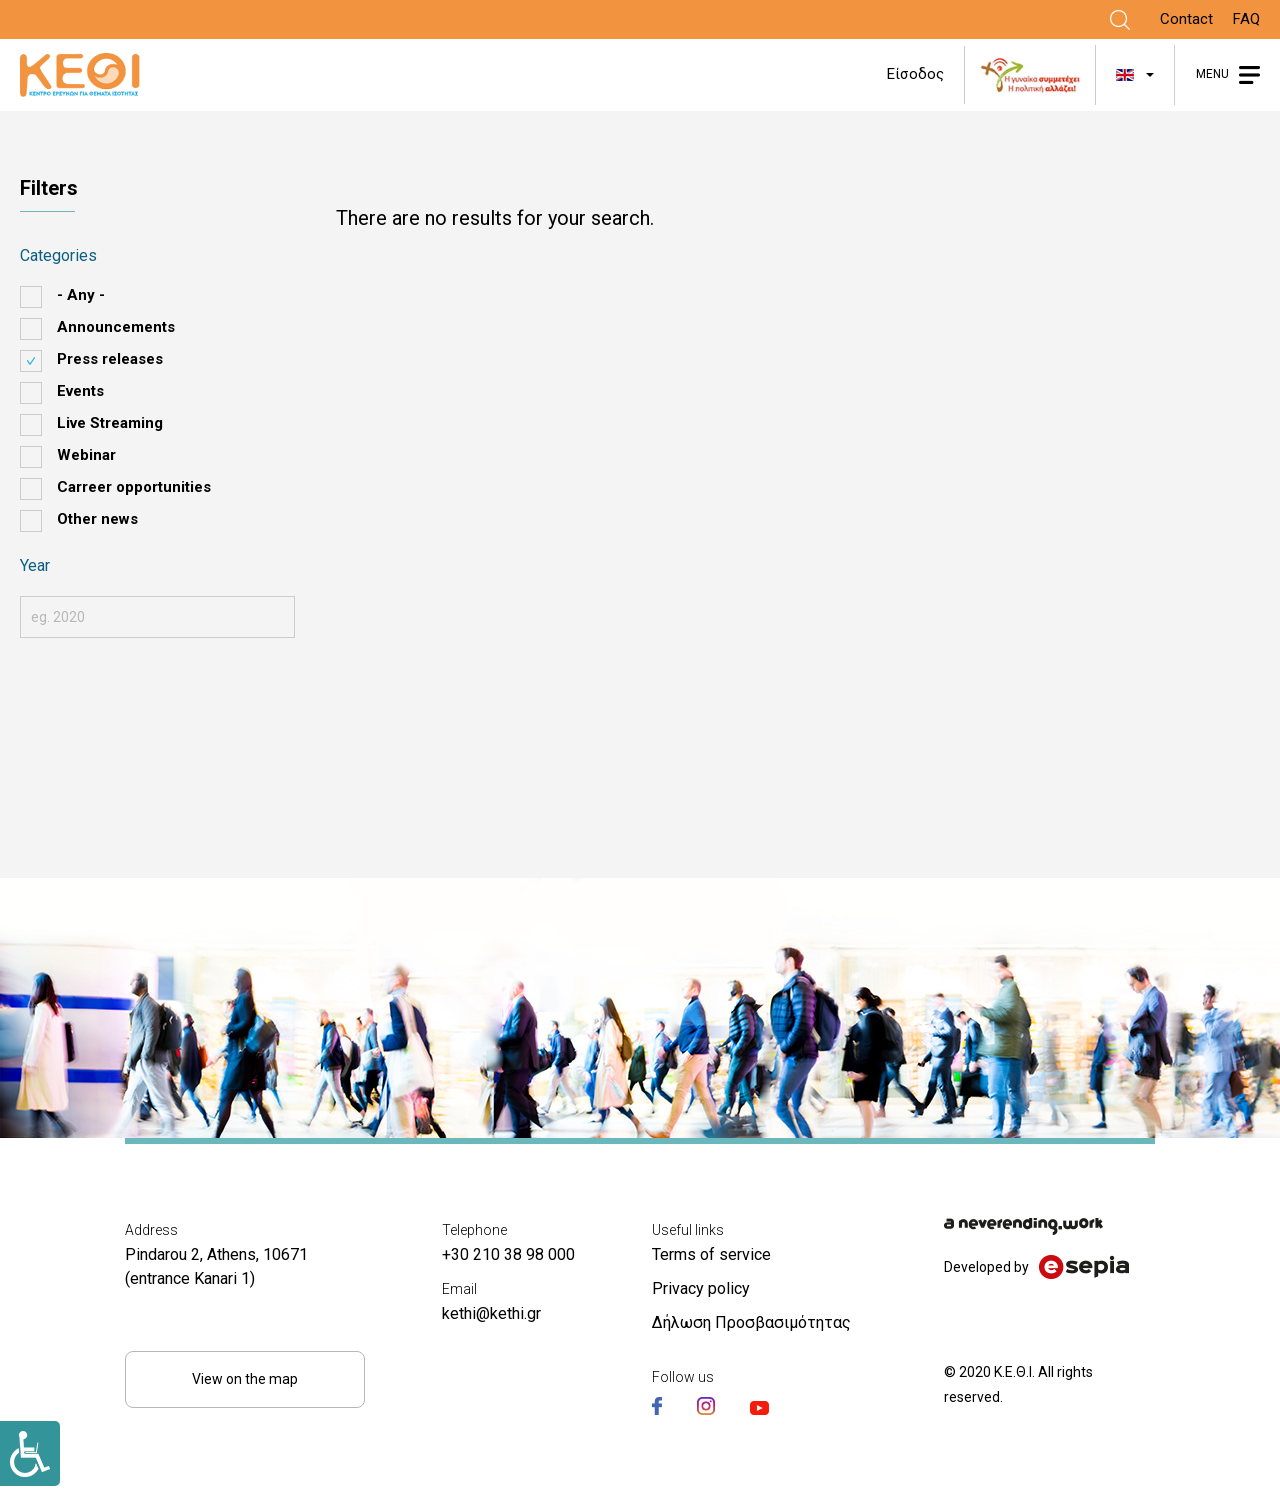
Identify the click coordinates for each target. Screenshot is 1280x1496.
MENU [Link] (1212, 74)
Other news (97, 519)
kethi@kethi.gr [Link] (491, 1313)
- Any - (81, 295)
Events (80, 391)
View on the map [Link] (245, 1379)
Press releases (110, 359)
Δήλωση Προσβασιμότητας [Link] (751, 1322)
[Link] (1120, 20)
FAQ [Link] (1246, 19)
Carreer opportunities (134, 487)
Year (35, 565)
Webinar (86, 455)
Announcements (116, 327)
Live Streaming (110, 423)
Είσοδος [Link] (915, 74)
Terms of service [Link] (711, 1254)
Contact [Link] (1186, 19)
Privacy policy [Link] (701, 1288)
